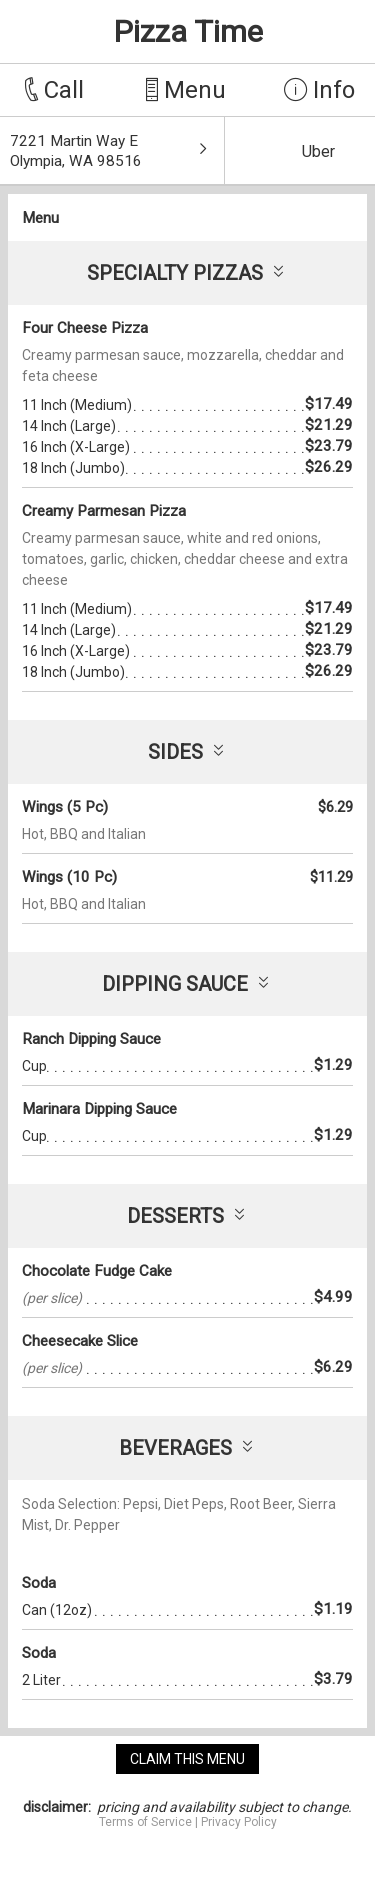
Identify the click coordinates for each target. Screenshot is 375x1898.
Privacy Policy (239, 1822)
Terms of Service (145, 1822)
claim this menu (187, 1759)
